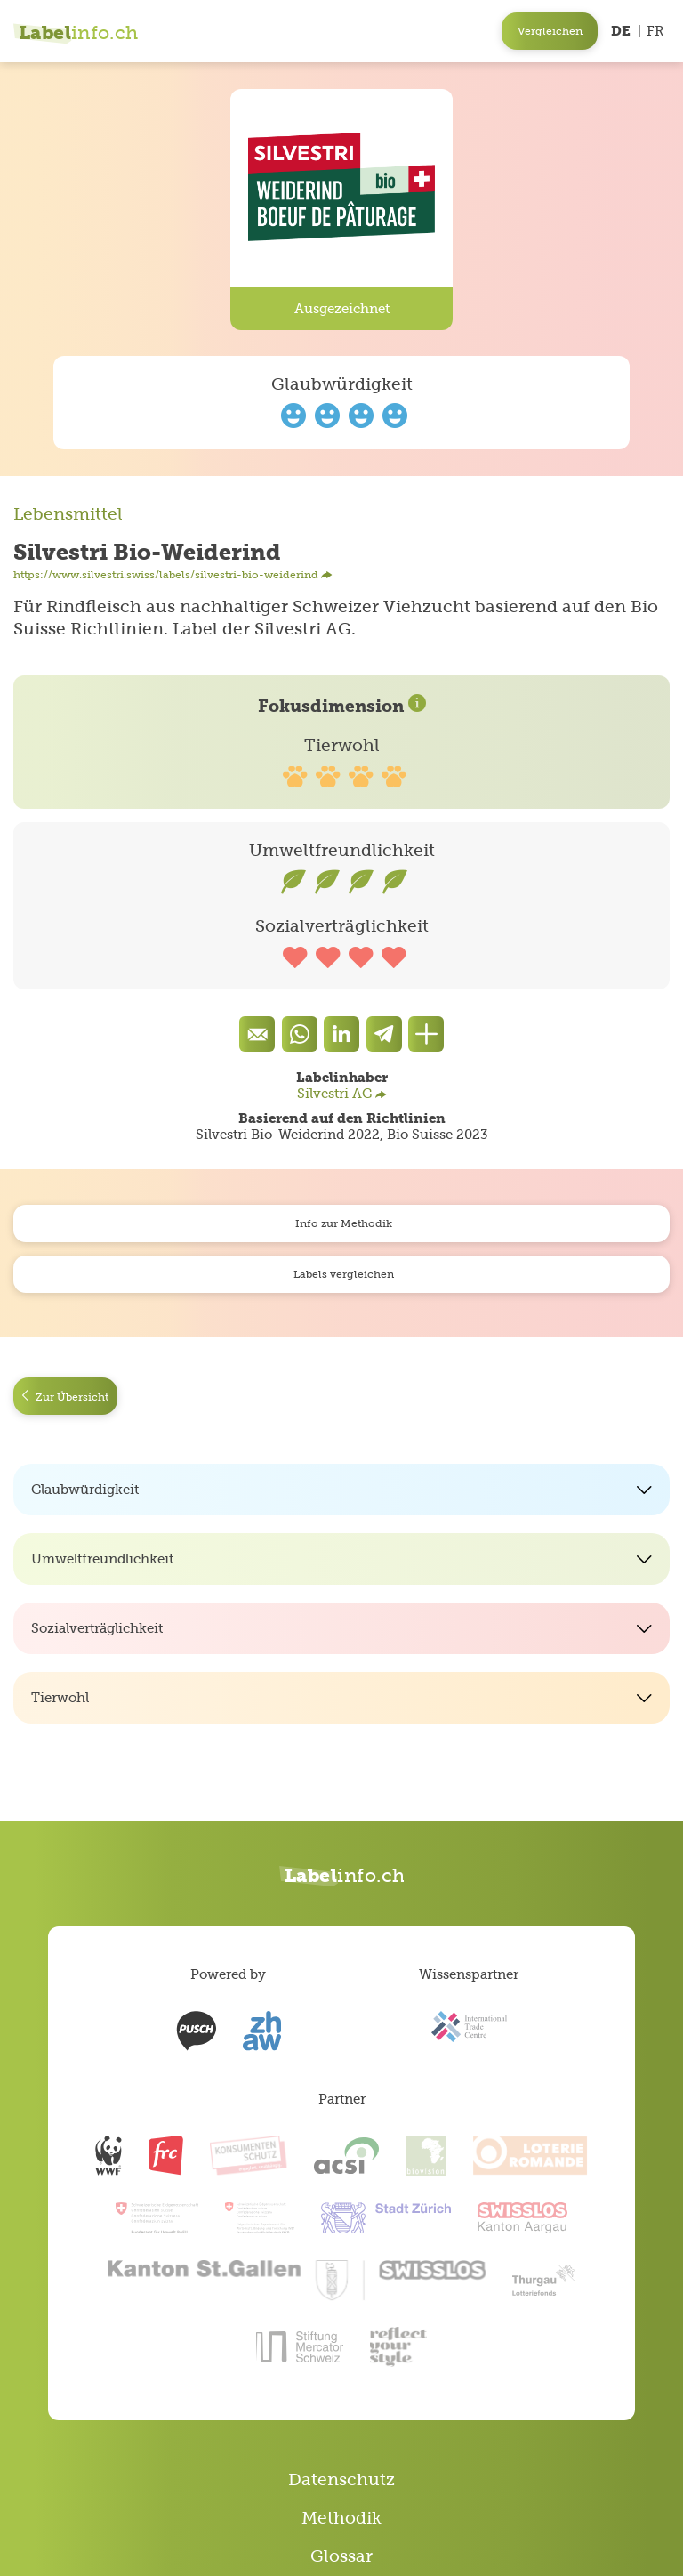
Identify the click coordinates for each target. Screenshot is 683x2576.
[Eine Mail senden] (257, 1034)
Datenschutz (341, 2479)
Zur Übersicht (65, 1397)
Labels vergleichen (341, 1274)
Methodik (341, 2517)
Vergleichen (550, 31)
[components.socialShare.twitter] (384, 1034)
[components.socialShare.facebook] (341, 1034)
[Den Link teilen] (426, 1034)
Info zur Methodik (341, 1223)
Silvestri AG (342, 1093)
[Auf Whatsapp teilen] (299, 1034)
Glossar (341, 2556)
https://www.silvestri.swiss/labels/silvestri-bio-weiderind (173, 575)
